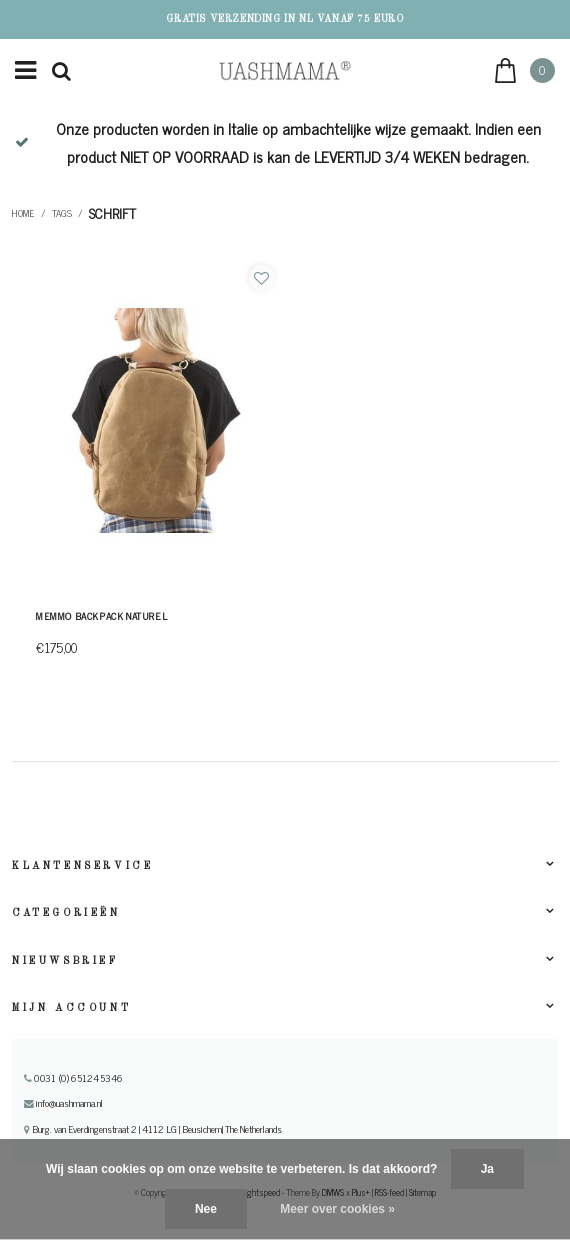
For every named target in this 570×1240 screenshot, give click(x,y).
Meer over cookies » (337, 1209)
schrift (112, 213)
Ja (487, 1169)
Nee (206, 1209)
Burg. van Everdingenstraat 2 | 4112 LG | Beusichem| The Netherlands (153, 1129)
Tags (62, 213)
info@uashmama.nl (63, 1103)
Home (23, 213)
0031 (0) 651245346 (73, 1078)
